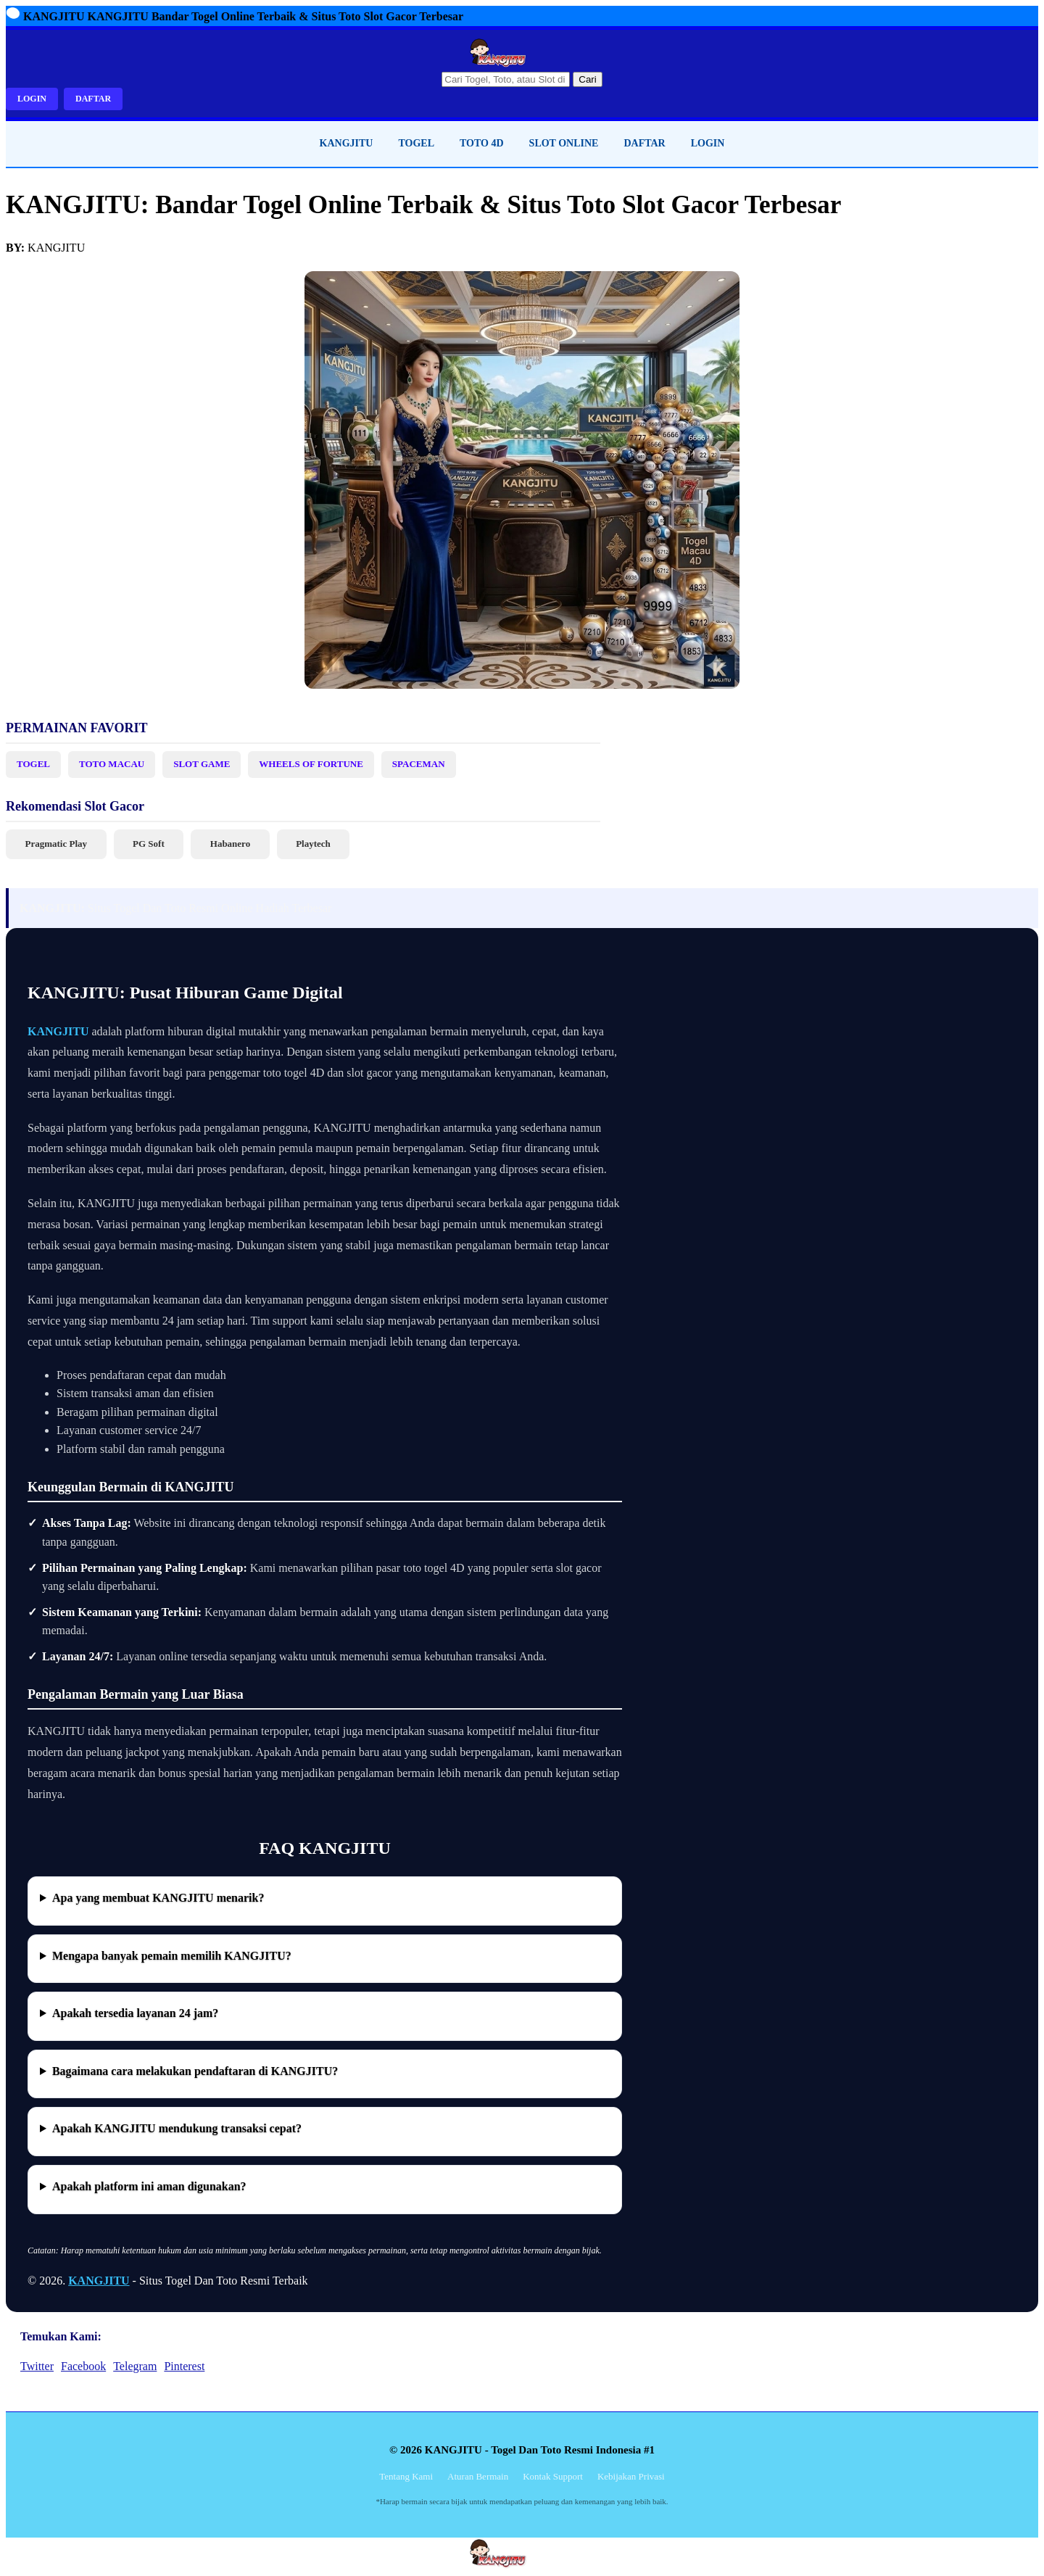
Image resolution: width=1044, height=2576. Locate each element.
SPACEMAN (418, 763)
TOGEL (416, 143)
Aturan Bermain (477, 2476)
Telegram (135, 2366)
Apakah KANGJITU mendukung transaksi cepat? (177, 2128)
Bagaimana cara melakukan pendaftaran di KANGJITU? (195, 2071)
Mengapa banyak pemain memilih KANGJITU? (171, 1956)
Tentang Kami (406, 2476)
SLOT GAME (201, 763)
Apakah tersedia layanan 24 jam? (135, 2013)
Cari (587, 79)
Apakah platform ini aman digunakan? (149, 2186)
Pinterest (184, 2366)
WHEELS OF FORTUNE (311, 763)
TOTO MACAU (111, 763)
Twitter (37, 2366)
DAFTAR (93, 99)
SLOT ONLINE (564, 143)
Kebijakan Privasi (631, 2476)
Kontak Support (553, 2476)
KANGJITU (346, 143)
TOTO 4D (482, 143)
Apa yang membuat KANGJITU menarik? (158, 1898)
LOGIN (31, 99)
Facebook (83, 2366)
